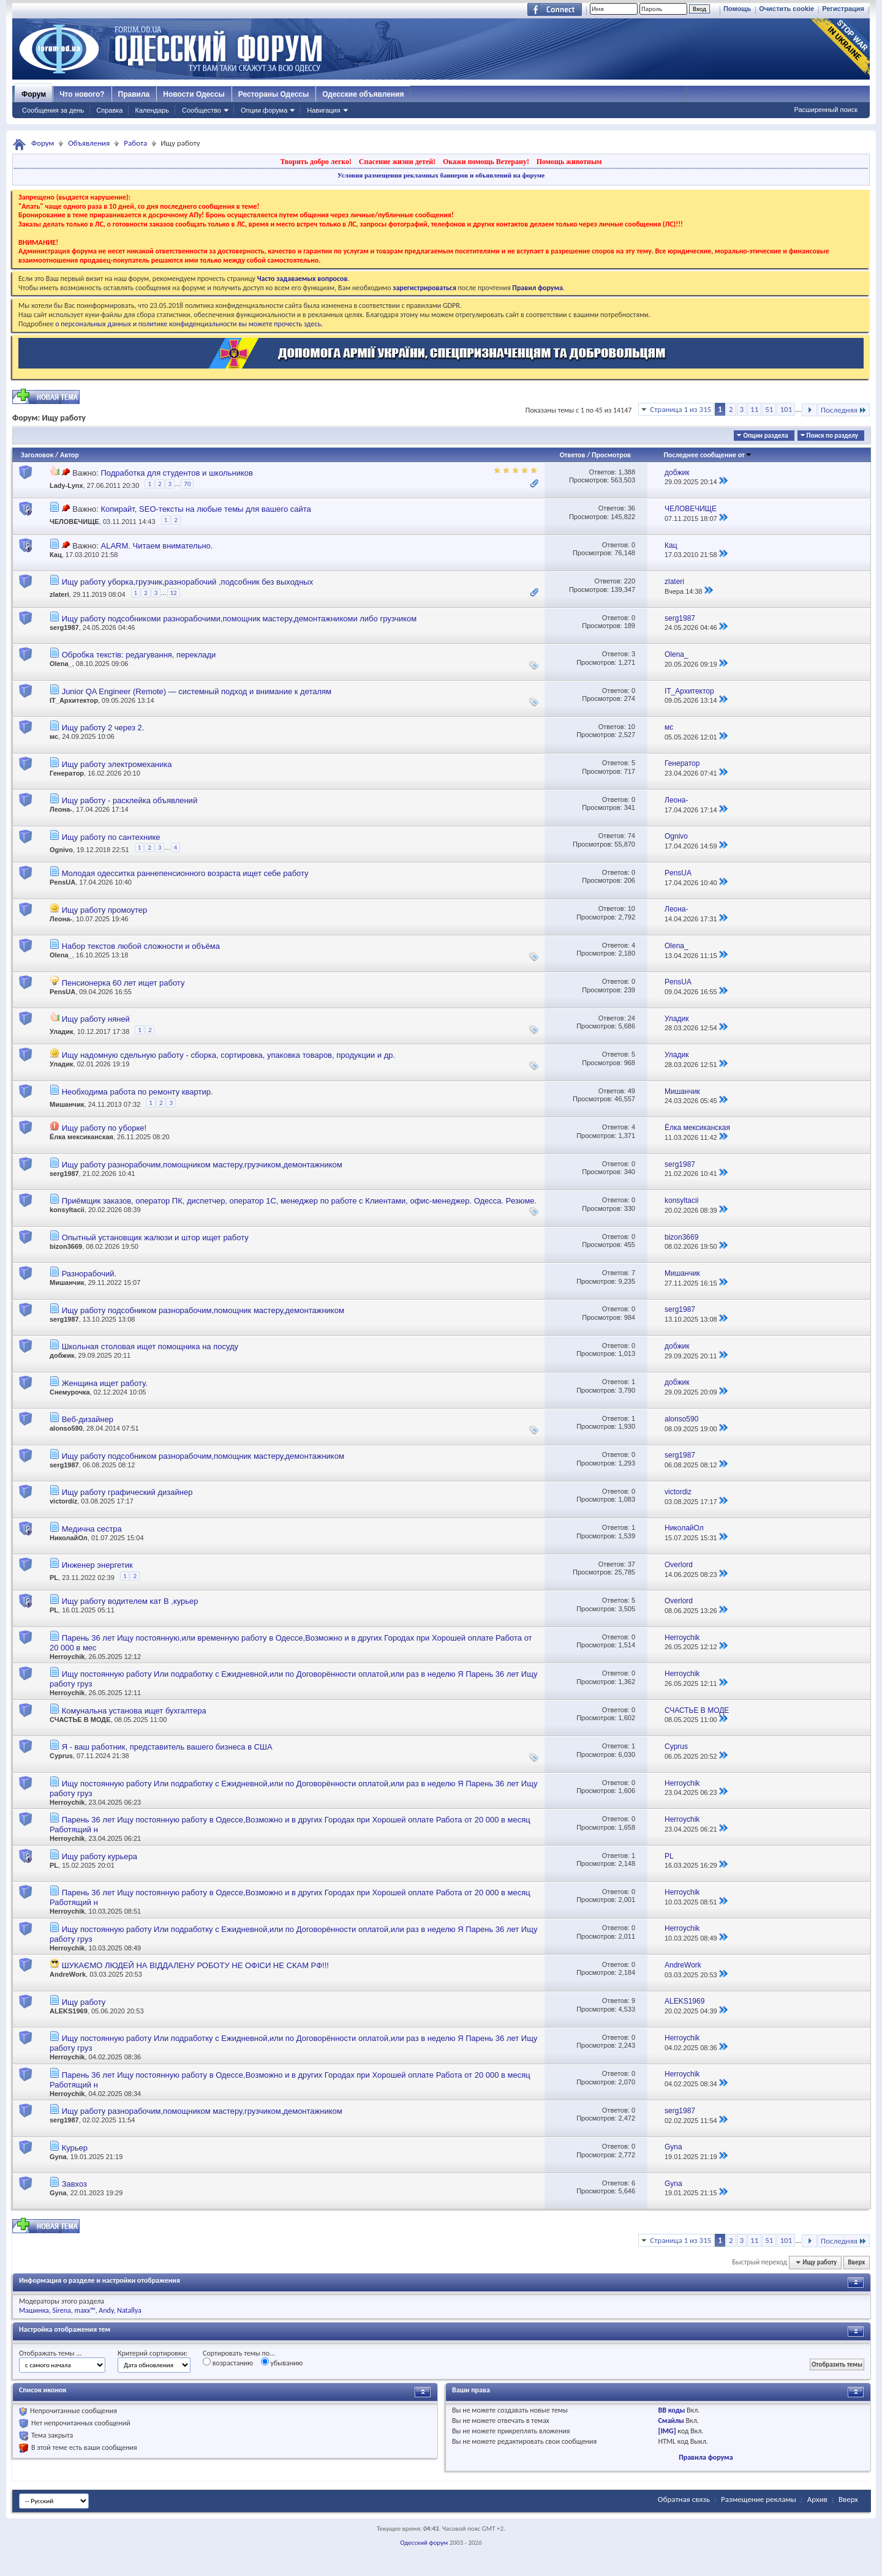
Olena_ (61, 663)
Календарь (152, 110)
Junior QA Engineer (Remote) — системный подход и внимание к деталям (196, 691)
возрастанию (228, 2362)
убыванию (282, 2362)
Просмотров (611, 455)
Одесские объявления (363, 94)
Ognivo (61, 849)
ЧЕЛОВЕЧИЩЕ (74, 521)
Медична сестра (92, 1528)
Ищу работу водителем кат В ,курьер (130, 1601)
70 (187, 484)
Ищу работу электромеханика (117, 764)
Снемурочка (70, 1392)
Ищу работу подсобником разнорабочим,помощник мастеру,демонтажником (203, 1310)
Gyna (58, 2156)
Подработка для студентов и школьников (176, 472)
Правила (134, 94)
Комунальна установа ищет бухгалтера (134, 1710)
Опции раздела (765, 436)
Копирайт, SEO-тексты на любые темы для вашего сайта (205, 509)
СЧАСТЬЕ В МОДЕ (80, 1719)
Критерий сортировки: (152, 2353)
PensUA (62, 882)
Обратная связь (684, 2499)
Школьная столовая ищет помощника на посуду (150, 1346)
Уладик (62, 1031)
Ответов (573, 455)
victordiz (63, 1501)
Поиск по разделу (832, 436)
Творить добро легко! (316, 161)
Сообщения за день (53, 110)
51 (769, 409)
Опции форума (264, 110)
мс (54, 736)
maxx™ (85, 2310)
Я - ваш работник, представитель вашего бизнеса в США (167, 1746)
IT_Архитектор (74, 700)
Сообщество (201, 110)
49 (631, 1091)
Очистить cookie (786, 8)
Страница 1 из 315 (680, 409)
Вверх (856, 2262)
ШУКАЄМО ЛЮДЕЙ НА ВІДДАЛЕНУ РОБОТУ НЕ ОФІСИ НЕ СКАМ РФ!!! (195, 1965)
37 (631, 1564)
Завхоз (74, 2183)
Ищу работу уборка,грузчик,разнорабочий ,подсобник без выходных (188, 581)
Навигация (323, 110)
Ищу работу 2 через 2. (103, 727)
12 (173, 593)
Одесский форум (424, 2543)
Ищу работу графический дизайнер (127, 1492)
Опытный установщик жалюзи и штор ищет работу (155, 1237)
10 (631, 726)
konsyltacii (67, 1209)
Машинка (34, 2310)
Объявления (89, 143)
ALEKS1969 (69, 2011)
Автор (69, 455)
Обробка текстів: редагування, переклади (139, 654)
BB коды (671, 2410)
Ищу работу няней (96, 1019)
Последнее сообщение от (707, 455)
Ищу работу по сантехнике (111, 837)
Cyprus (61, 1755)
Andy (106, 2310)
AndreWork (68, 1974)
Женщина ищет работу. (105, 1383)
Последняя (844, 409)
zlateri (59, 595)
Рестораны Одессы (273, 94)
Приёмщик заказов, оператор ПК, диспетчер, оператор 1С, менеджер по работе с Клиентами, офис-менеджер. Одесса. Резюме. (299, 1200)
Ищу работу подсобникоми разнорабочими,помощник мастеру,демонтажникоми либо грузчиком (239, 618)
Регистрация (843, 8)
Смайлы (671, 2420)
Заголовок (37, 455)
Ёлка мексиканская (81, 1136)
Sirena (62, 2310)
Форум (33, 94)
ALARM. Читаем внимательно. (156, 545)
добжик (62, 1355)
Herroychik (67, 1656)
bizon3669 (66, 1246)
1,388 (626, 472)
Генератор (67, 773)
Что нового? (81, 94)
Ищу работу (84, 2002)
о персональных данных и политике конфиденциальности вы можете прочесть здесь (188, 324)
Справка (109, 110)
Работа (135, 143)
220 (629, 581)
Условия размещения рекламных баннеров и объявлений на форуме (441, 175)
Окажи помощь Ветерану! (486, 161)
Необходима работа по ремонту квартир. (137, 1091)
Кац (56, 554)
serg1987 (64, 627)
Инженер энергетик (97, 1565)
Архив (817, 2499)
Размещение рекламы (758, 2499)
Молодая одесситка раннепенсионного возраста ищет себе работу (185, 873)
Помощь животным (569, 161)
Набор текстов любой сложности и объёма (141, 946)
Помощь (737, 8)
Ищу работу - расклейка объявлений (130, 800)
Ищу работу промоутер (105, 910)
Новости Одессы (193, 94)
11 (754, 409)
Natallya (129, 2310)
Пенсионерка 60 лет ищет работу (123, 982)
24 (631, 1018)
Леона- (61, 809)
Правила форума (706, 2457)
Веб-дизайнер (87, 1419)
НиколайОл (69, 1537)
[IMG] (667, 2431)
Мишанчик (67, 1104)
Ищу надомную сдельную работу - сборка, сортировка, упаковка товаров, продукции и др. (229, 1055)
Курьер (75, 2147)
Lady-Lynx (66, 485)
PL (54, 1577)
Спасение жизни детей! (397, 161)
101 (786, 409)
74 (631, 835)
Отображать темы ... (50, 2353)
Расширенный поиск (826, 109)
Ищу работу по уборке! (104, 1128)
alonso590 (66, 1428)
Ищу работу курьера (99, 1856)
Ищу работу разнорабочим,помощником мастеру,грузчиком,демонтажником (202, 1164)
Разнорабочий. (89, 1273)
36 (631, 508)
